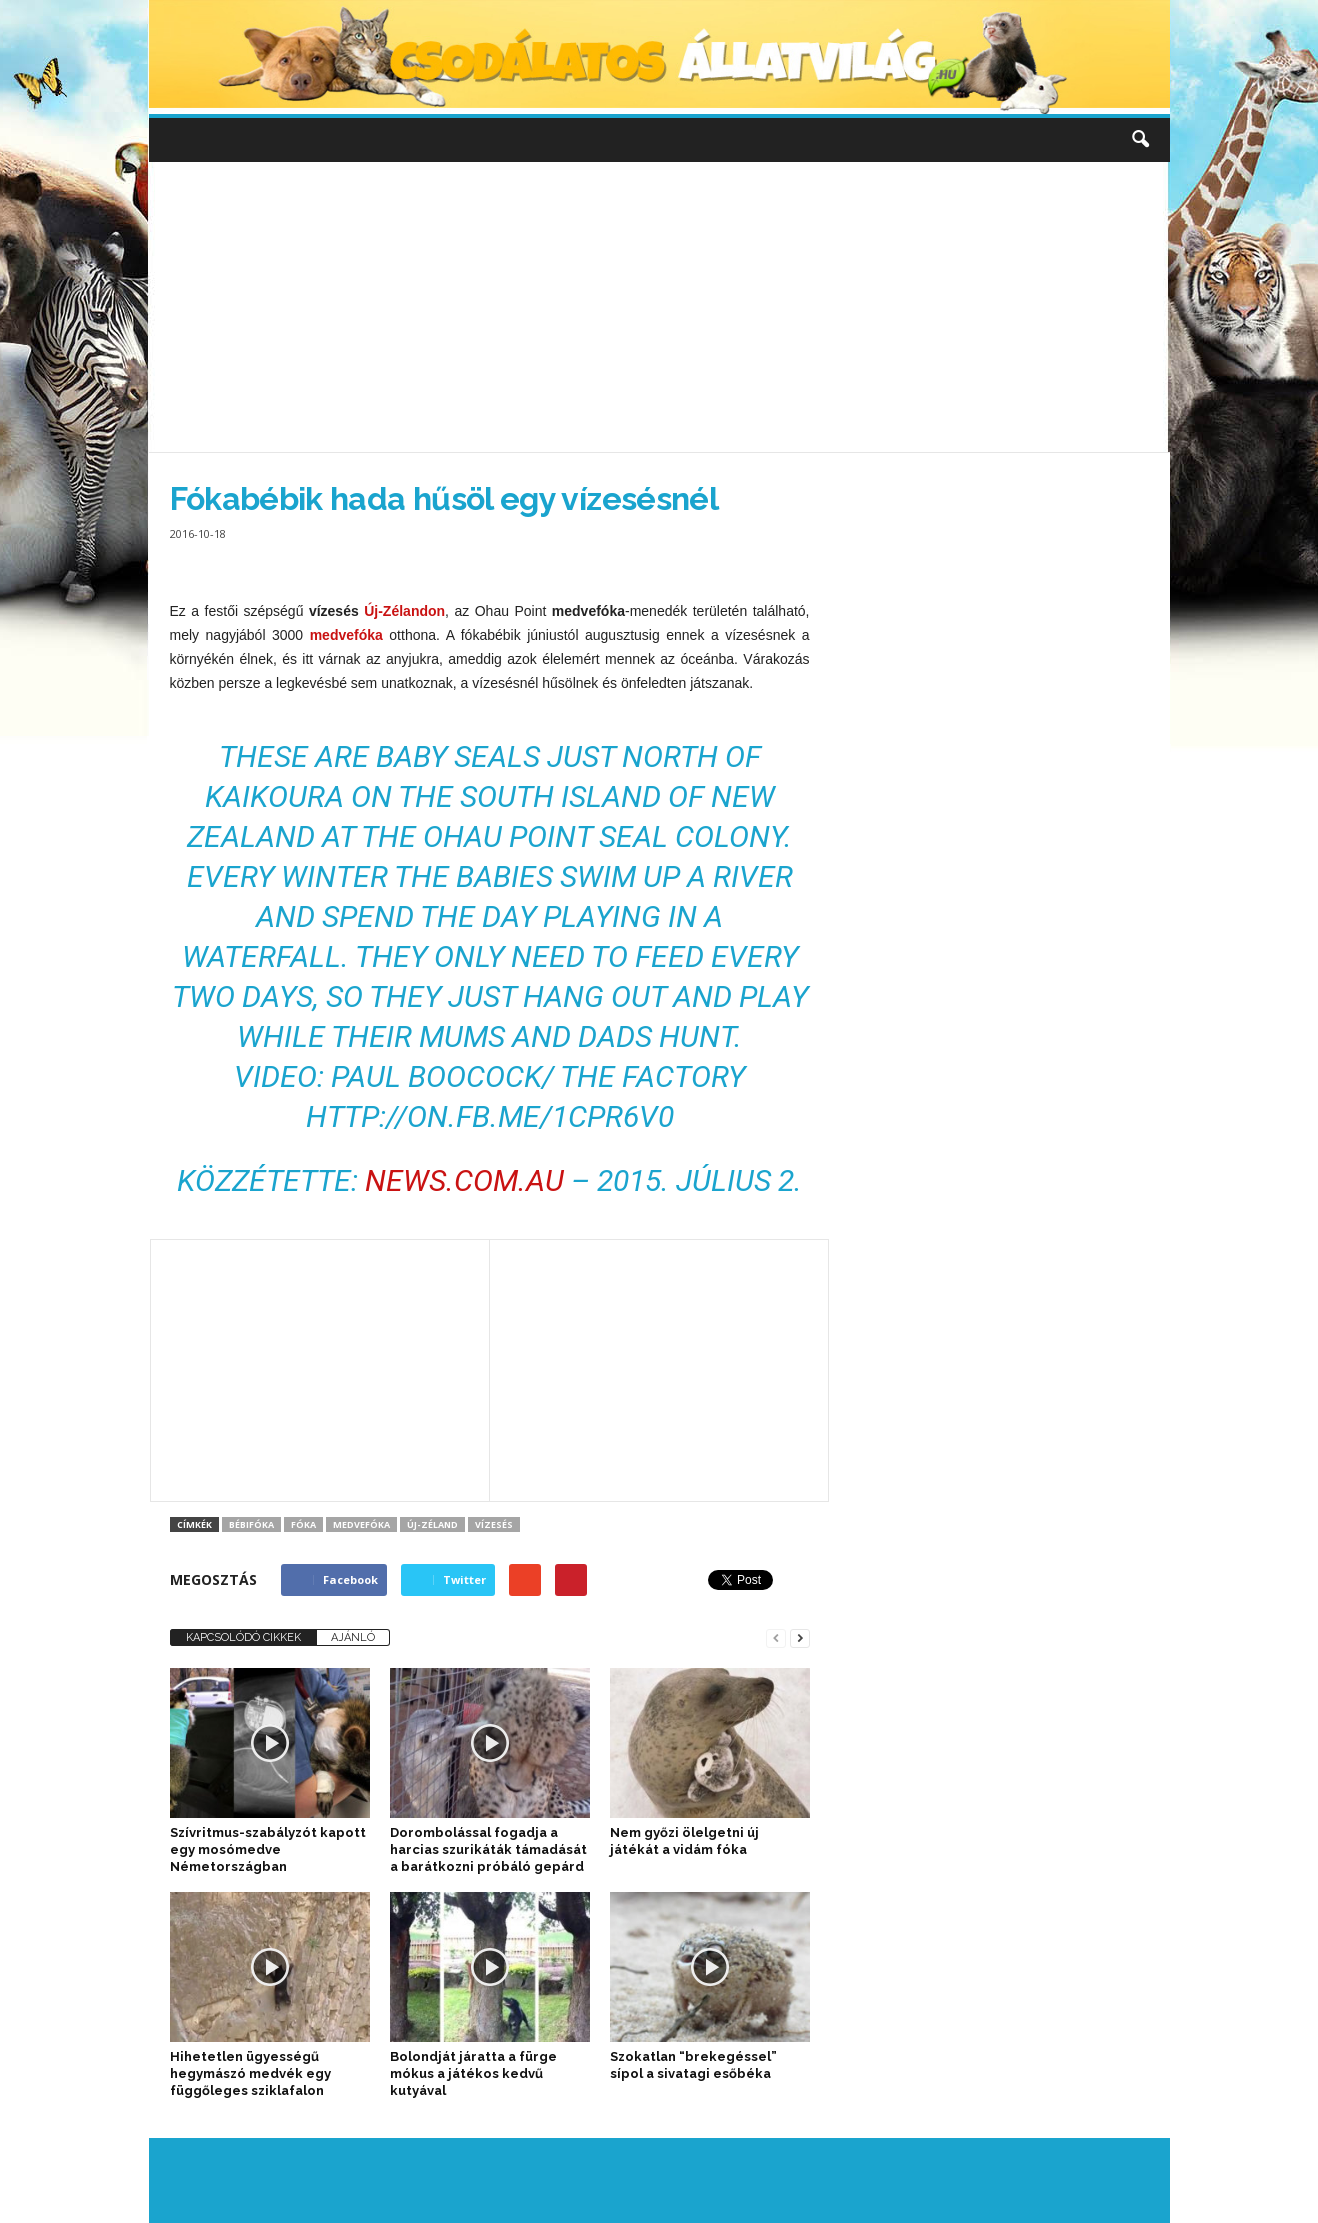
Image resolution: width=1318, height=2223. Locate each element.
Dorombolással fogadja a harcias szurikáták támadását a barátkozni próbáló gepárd (488, 1849)
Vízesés (494, 1524)
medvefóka (346, 635)
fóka (303, 1524)
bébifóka (251, 1524)
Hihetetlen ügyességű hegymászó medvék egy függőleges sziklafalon (250, 2073)
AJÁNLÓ (353, 1637)
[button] (1140, 140)
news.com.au (464, 1180)
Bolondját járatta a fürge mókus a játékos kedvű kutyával (473, 2073)
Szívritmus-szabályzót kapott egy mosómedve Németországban (268, 1849)
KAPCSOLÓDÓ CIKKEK (243, 1637)
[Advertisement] (659, 307)
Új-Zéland (432, 1524)
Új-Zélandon (404, 611)
